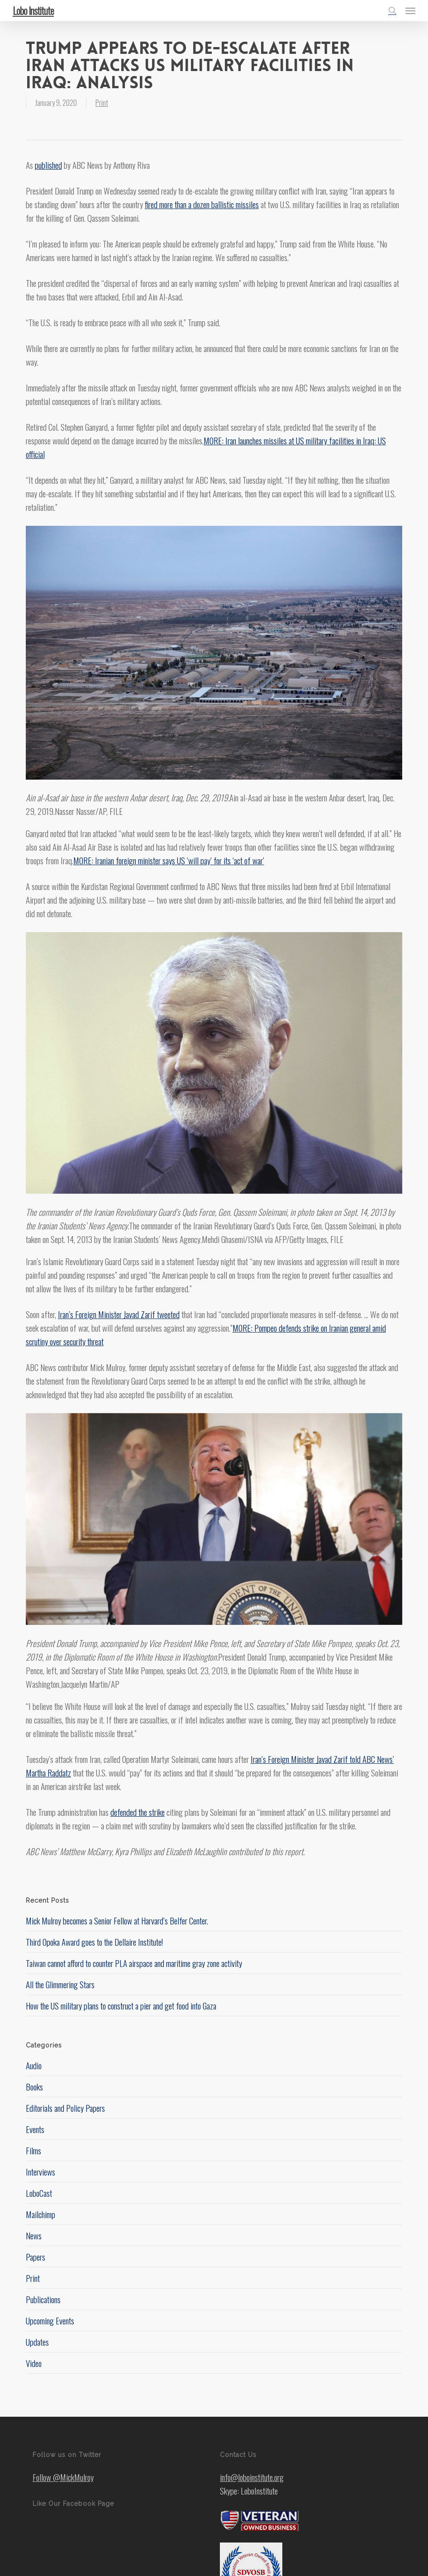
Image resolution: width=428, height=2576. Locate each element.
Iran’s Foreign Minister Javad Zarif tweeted (119, 1314)
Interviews (40, 2171)
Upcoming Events (50, 2320)
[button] (410, 10)
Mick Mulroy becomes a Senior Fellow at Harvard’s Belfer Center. (117, 1920)
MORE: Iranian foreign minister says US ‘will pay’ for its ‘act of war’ (168, 860)
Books (34, 2086)
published (48, 164)
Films (33, 2150)
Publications (43, 2299)
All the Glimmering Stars (60, 1984)
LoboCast (39, 2192)
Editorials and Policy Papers (65, 2107)
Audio (34, 2065)
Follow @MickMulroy (63, 2477)
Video (34, 2363)
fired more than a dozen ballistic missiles (202, 204)
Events (35, 2129)
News (34, 2235)
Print (101, 102)
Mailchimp (40, 2214)
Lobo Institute (33, 10)
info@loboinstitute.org (252, 2477)
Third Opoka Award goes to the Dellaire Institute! (94, 1941)
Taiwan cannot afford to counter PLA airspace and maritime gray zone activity (134, 1963)
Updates (37, 2341)
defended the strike (137, 1811)
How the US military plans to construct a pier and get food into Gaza (121, 2005)
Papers (35, 2256)
